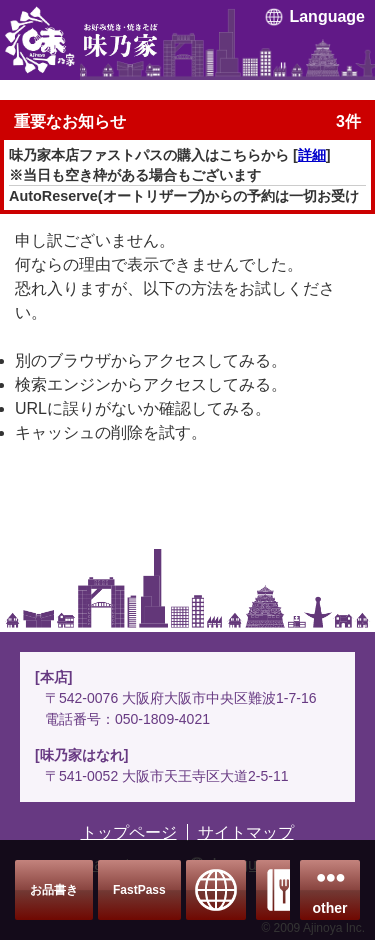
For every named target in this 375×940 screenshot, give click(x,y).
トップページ (129, 832)
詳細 (312, 155)
